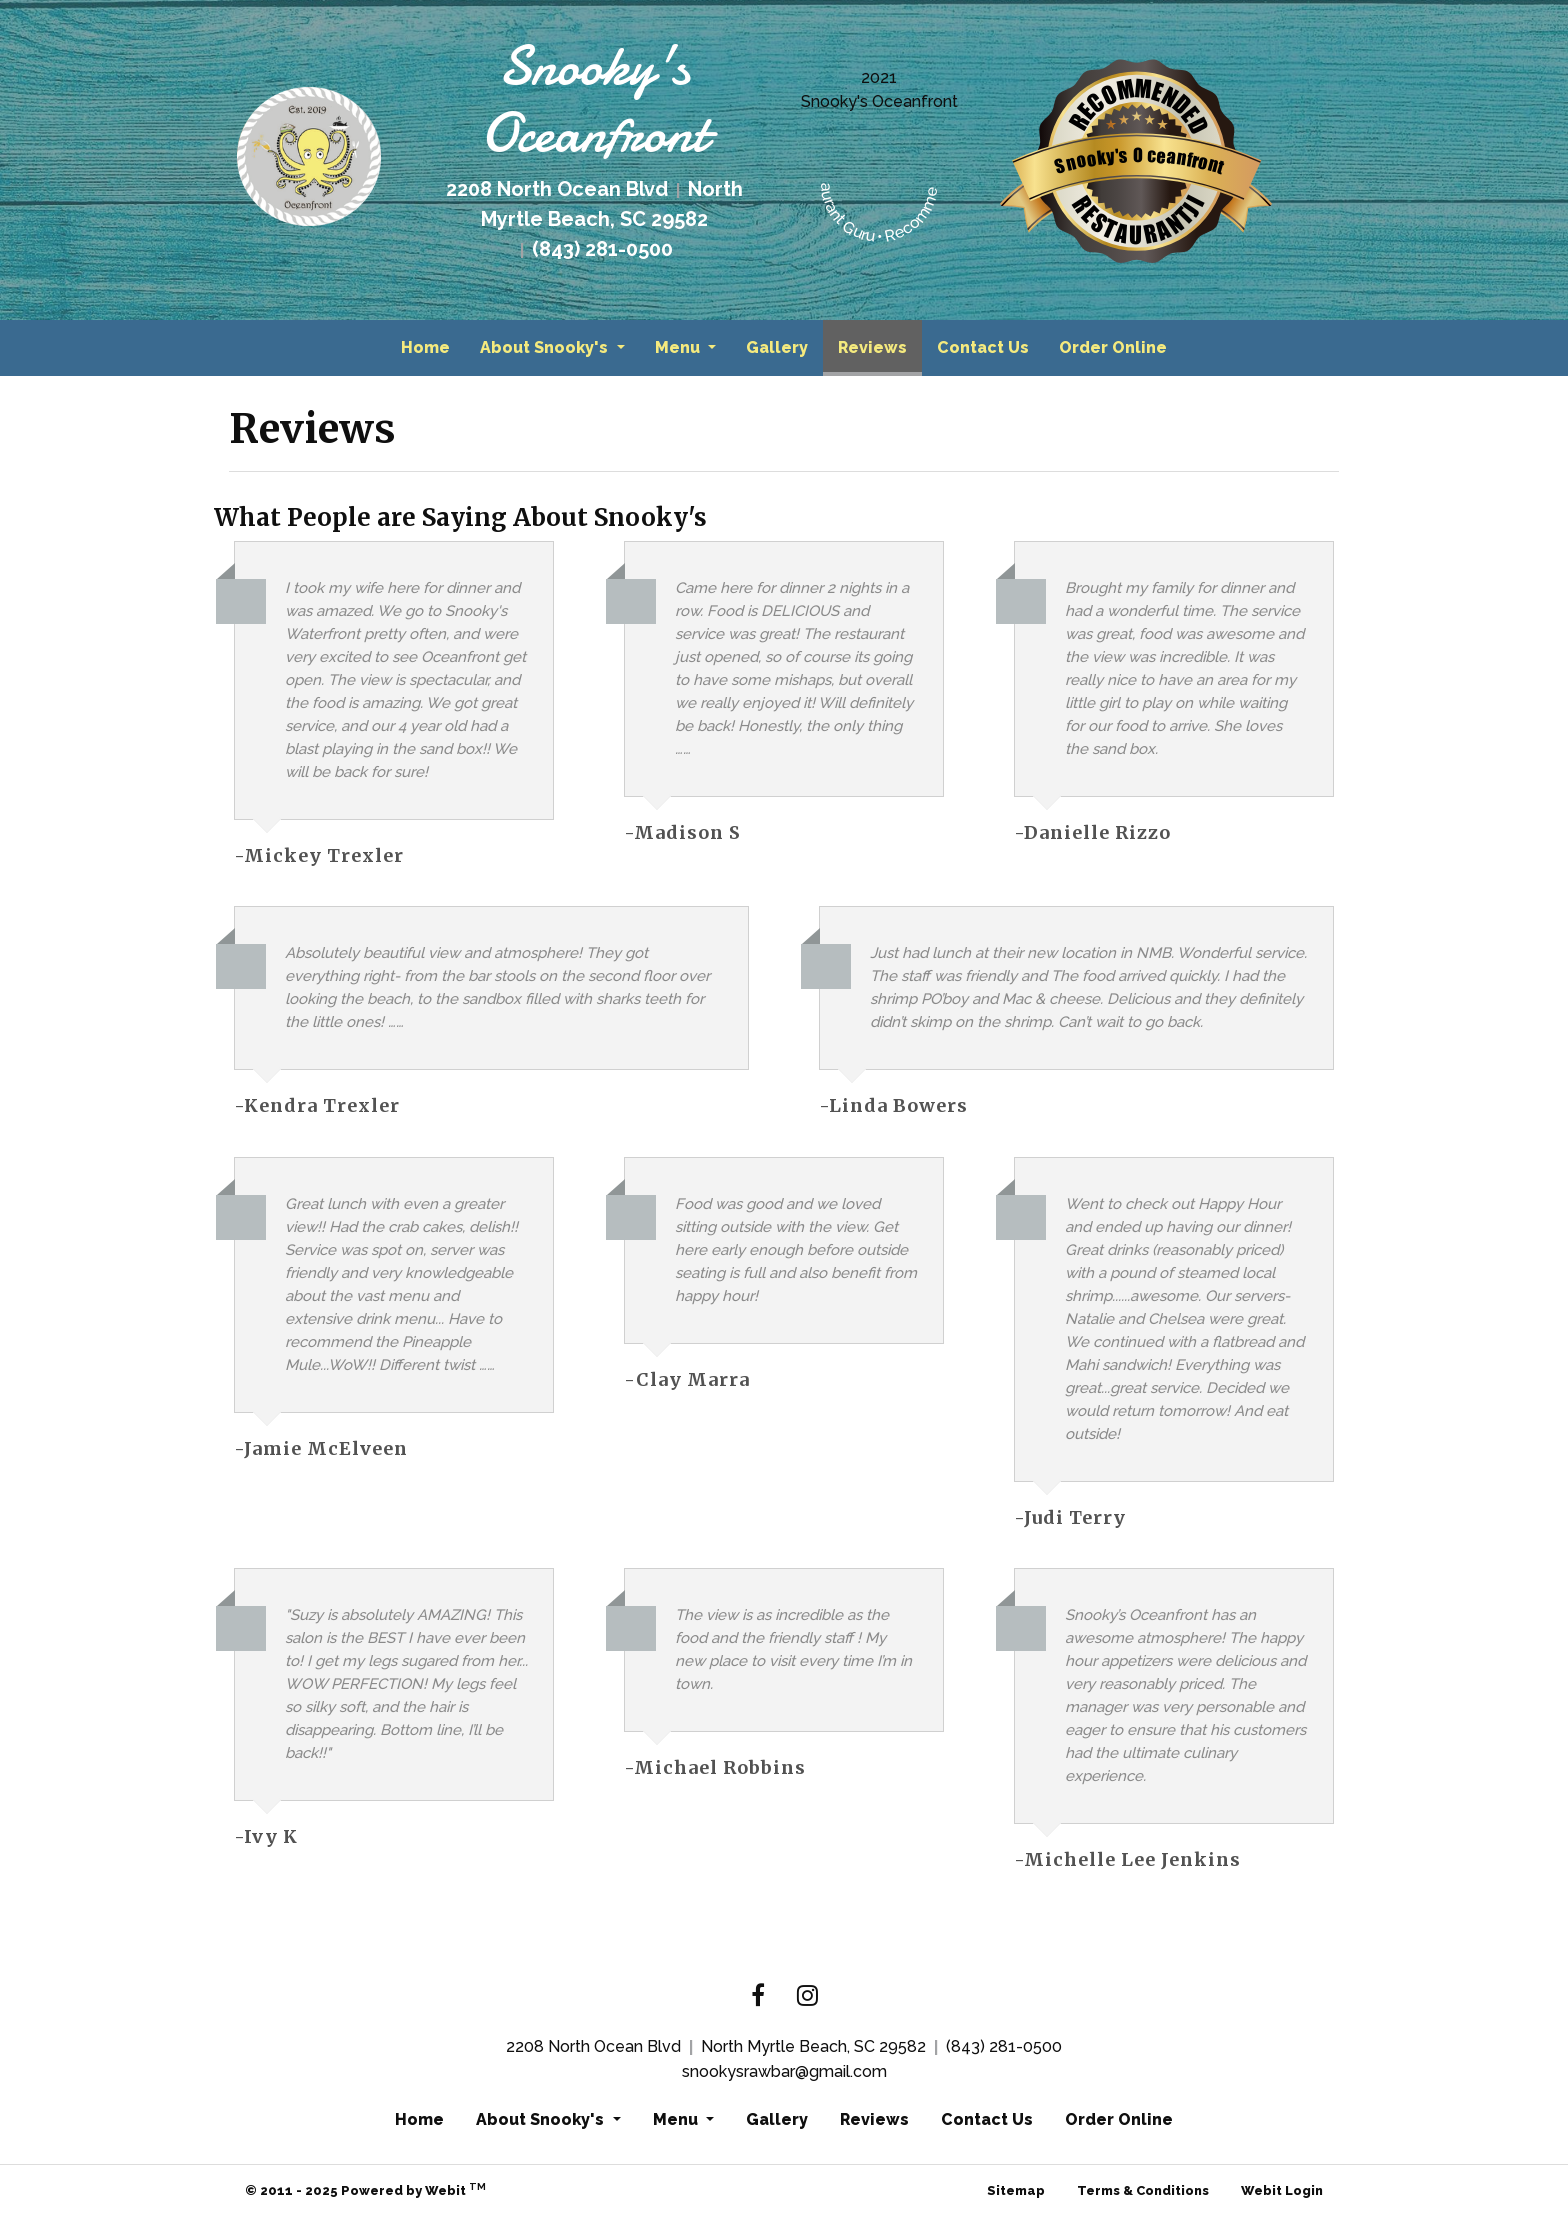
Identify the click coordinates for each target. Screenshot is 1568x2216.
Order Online (1113, 347)
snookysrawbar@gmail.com (784, 2071)
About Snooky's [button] (546, 347)
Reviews (880, 342)
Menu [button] (679, 347)
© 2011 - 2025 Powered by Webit (365, 2189)
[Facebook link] (758, 1997)
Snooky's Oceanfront (879, 101)
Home (425, 347)
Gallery (777, 347)
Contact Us (983, 347)
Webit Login (1282, 2190)
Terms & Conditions (1143, 2190)
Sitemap (1016, 2190)
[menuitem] (425, 348)
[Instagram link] (807, 1997)
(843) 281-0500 (1004, 2046)
